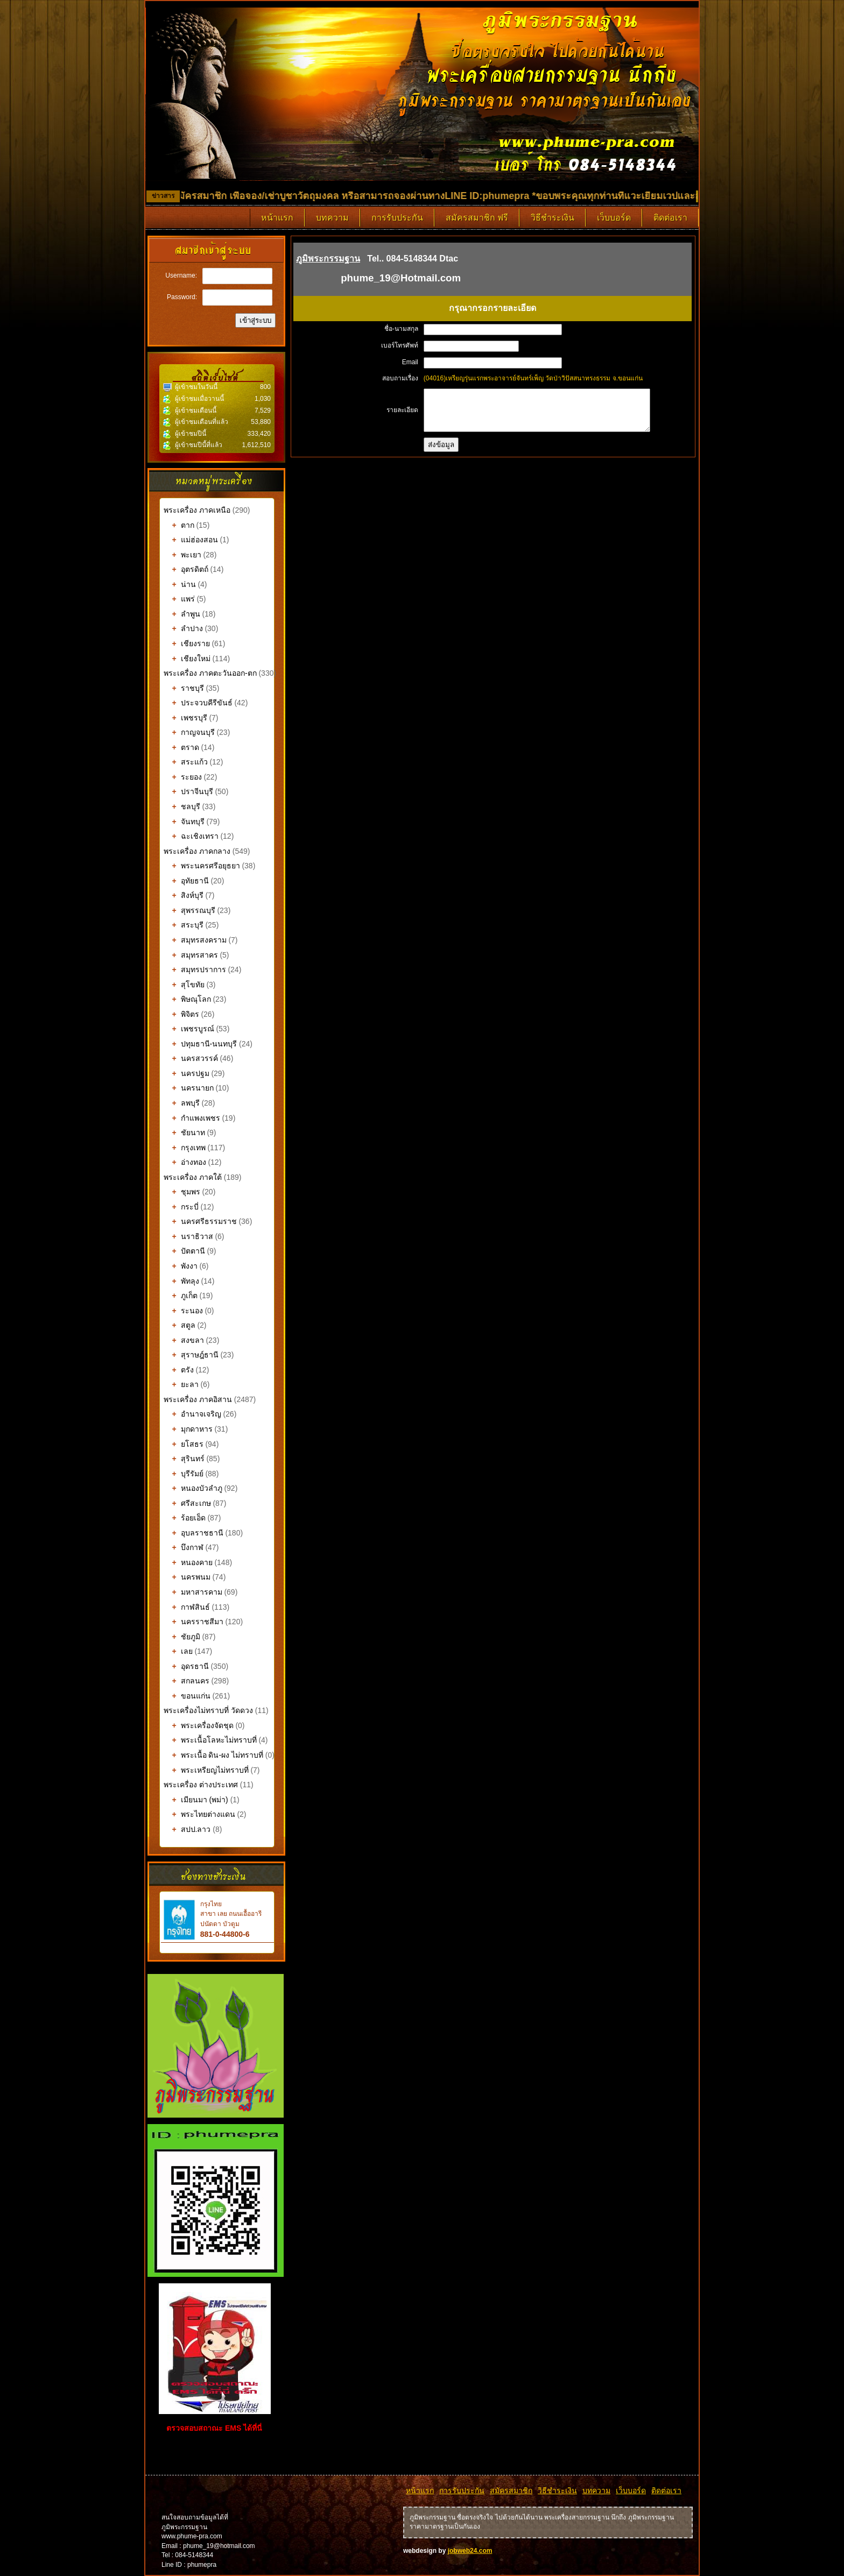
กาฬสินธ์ (187, 1607)
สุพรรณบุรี (189, 910)
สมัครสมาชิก (511, 2490)
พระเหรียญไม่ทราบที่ (206, 1770)
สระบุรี (183, 925)
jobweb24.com (470, 2550)
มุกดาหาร (188, 1429)
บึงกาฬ (183, 1547)
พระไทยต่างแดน (199, 1814)
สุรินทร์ (184, 1458)
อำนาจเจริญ (192, 1414)
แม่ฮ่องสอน (191, 539)
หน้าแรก (277, 217)
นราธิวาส (188, 1236)
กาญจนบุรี (189, 732)
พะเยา (182, 554)
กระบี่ (181, 1206)
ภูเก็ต (181, 1295)
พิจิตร (181, 1014)
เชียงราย (187, 643)
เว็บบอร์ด (614, 217)
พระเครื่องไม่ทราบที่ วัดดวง (208, 1710)
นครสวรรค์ (191, 1058)
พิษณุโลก (187, 999)
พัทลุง (181, 1281)
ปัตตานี (184, 1251)
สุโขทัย (184, 984)
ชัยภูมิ (182, 1636)
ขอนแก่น (187, 1696)
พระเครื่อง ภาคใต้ (194, 1177)
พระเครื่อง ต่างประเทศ (201, 1784)
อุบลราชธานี (193, 1532)
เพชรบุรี (185, 717)
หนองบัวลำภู (193, 1488)
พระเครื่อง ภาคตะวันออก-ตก (211, 673)
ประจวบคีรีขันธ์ (198, 702)
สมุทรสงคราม (195, 940)
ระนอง (183, 1310)
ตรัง (179, 1369)
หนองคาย (188, 1562)
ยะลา (181, 1384)
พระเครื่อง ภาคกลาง (198, 851)
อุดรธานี (186, 1666)
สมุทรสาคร (191, 955)
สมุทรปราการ (195, 969)
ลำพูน (182, 614)
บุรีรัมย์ (183, 1473)
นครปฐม (186, 1073)
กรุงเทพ (185, 1147)
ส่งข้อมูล (441, 453)
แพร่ (179, 599)
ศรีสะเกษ (187, 1503)
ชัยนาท (184, 1132)
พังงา (181, 1266)
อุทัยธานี (186, 880)
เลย (178, 1651)
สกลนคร (186, 1680)
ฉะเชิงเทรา (191, 836)
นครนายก (189, 1088)
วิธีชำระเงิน (552, 217)
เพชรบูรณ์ (189, 1028)
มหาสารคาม (193, 1592)
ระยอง (183, 777)
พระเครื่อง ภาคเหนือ (197, 510)
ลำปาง (183, 628)
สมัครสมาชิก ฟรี (477, 217)
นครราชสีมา (193, 1621)
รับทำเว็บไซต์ (216, 2454)
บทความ (332, 217)
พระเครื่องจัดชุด (199, 1725)
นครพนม (187, 1577)
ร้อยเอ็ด (185, 1517)
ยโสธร (183, 1444)
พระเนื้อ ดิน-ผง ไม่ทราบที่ (213, 1755)
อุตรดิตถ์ (186, 569)
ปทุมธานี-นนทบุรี (200, 1043)
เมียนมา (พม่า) (196, 1799)
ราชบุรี (184, 688)
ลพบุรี (182, 1103)
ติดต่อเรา (670, 217)
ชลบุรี (182, 806)
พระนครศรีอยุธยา (202, 865)
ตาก (179, 525)
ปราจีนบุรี (188, 791)
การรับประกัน (397, 217)
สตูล (179, 1325)
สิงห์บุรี (183, 895)
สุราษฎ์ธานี (191, 1354)
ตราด (181, 747)
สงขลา (184, 1340)
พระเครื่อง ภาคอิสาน (198, 1399)
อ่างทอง (185, 1162)
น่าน (180, 584)
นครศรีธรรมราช (200, 1221)
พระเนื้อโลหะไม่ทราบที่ (210, 1740)
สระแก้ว (186, 762)
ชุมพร (182, 1191)
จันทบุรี (184, 821)
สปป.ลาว (187, 1829)
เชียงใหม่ (187, 658)
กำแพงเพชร (192, 1118)
